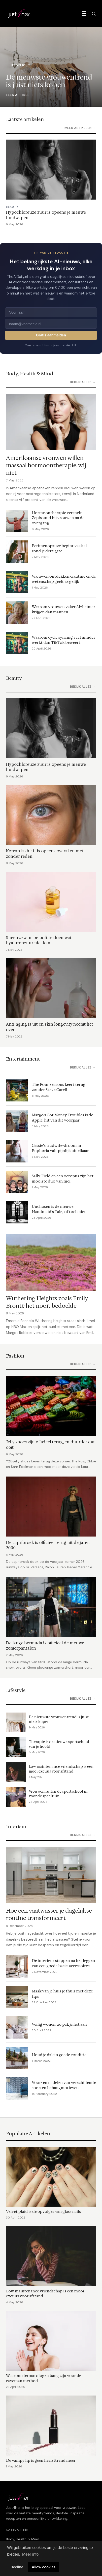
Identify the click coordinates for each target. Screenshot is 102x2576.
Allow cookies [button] (44, 2567)
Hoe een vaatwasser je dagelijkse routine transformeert (49, 1914)
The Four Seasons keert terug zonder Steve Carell (58, 1087)
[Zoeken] (94, 13)
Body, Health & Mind (22, 2539)
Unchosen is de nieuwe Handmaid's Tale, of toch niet (59, 1209)
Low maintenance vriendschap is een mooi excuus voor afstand (61, 1769)
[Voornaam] (51, 312)
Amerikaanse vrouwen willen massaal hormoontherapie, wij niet (46, 465)
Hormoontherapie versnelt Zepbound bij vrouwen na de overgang (58, 518)
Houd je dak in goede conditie (59, 2054)
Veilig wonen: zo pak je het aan (59, 2024)
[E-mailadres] (51, 324)
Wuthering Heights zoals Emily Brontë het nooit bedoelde (47, 1301)
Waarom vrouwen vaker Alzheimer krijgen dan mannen (63, 609)
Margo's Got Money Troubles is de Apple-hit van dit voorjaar (62, 1117)
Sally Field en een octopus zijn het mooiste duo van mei (63, 1178)
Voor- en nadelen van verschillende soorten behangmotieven (64, 2085)
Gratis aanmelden (51, 335)
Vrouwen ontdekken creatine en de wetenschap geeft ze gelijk (64, 579)
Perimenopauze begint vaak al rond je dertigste (59, 548)
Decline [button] (16, 2567)
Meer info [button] (30, 2554)
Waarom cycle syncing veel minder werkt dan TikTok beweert (63, 640)
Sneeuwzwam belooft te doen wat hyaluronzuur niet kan (38, 940)
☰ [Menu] (84, 13)
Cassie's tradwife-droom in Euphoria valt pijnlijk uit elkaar (60, 1148)
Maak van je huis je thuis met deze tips (62, 1993)
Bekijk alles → (83, 382)
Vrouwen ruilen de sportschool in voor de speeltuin (58, 1794)
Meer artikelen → (80, 128)
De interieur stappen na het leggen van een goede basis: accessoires (63, 1963)
